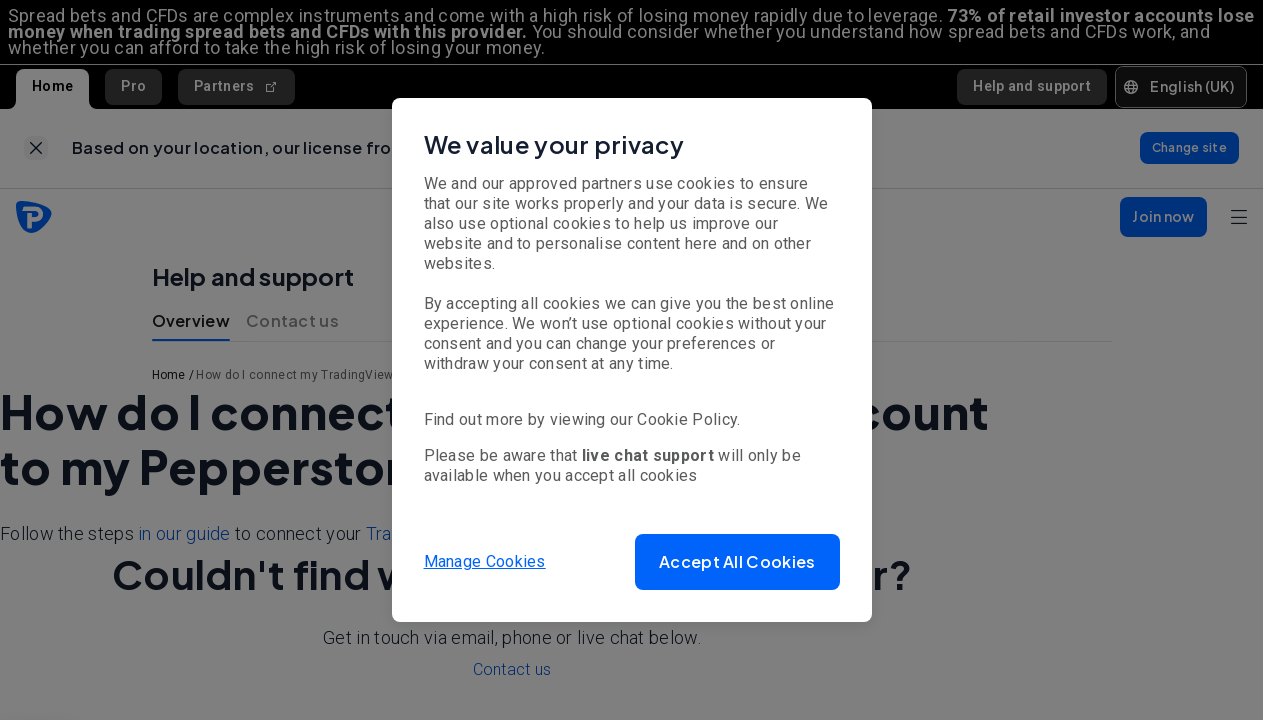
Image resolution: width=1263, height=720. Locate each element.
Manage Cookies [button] (485, 561)
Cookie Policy (687, 419)
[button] (737, 562)
